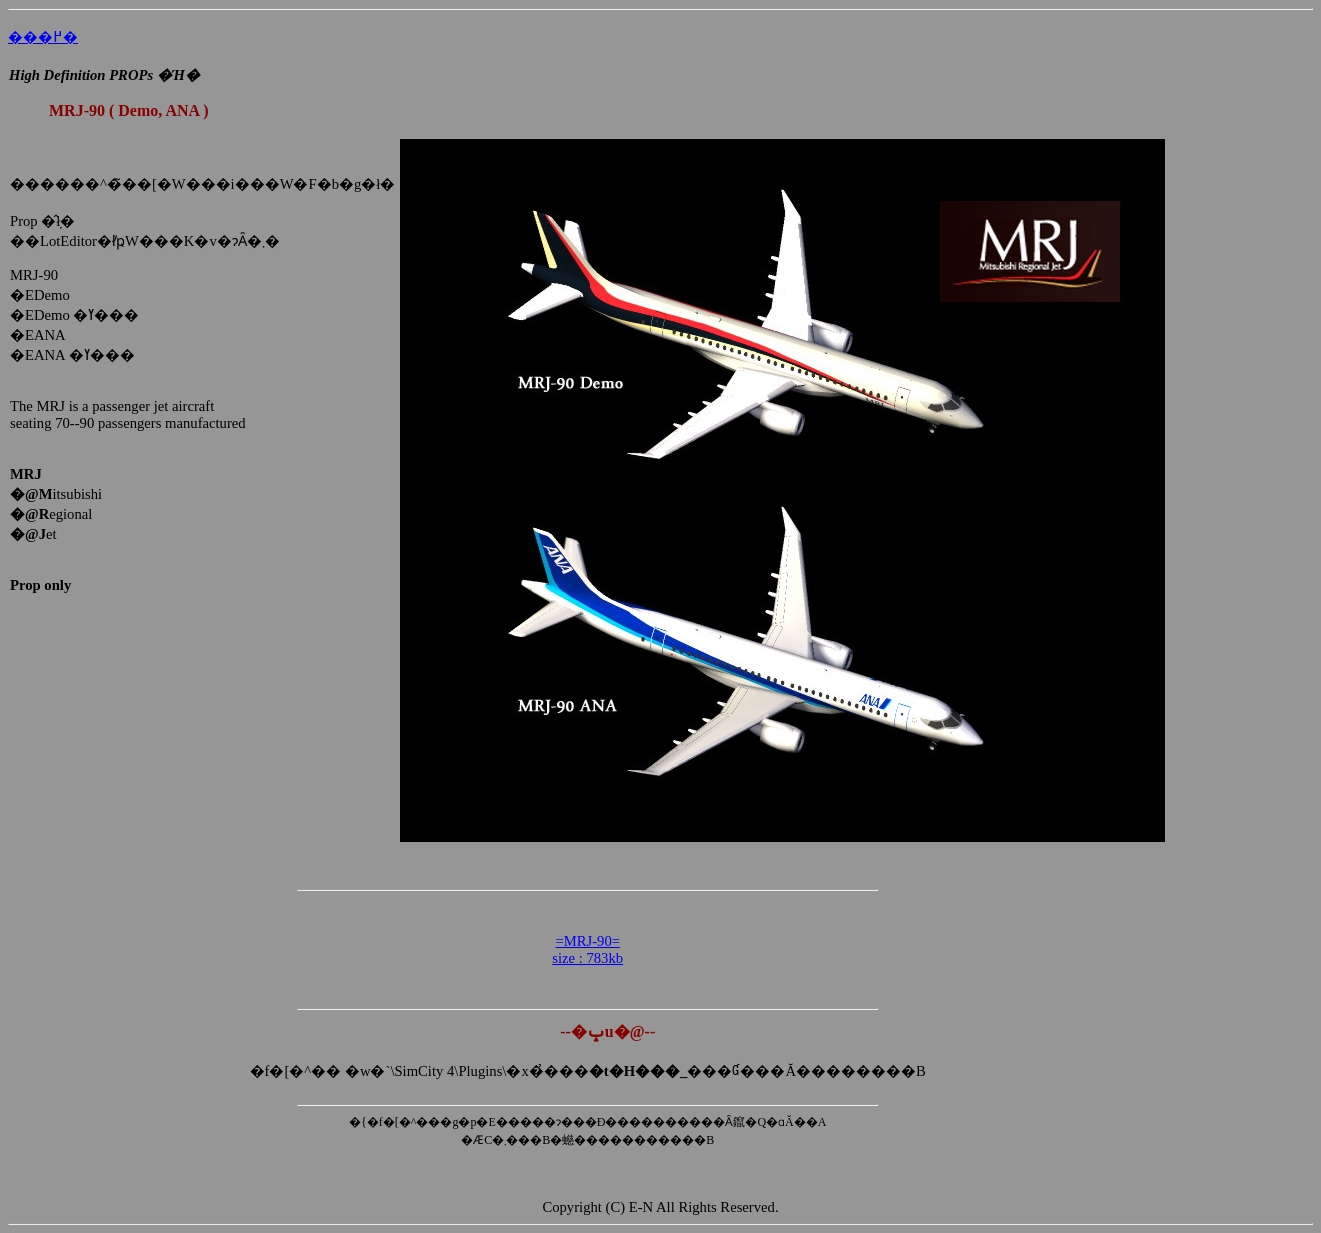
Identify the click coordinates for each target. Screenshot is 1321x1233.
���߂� (43, 37)
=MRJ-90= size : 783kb (587, 949)
